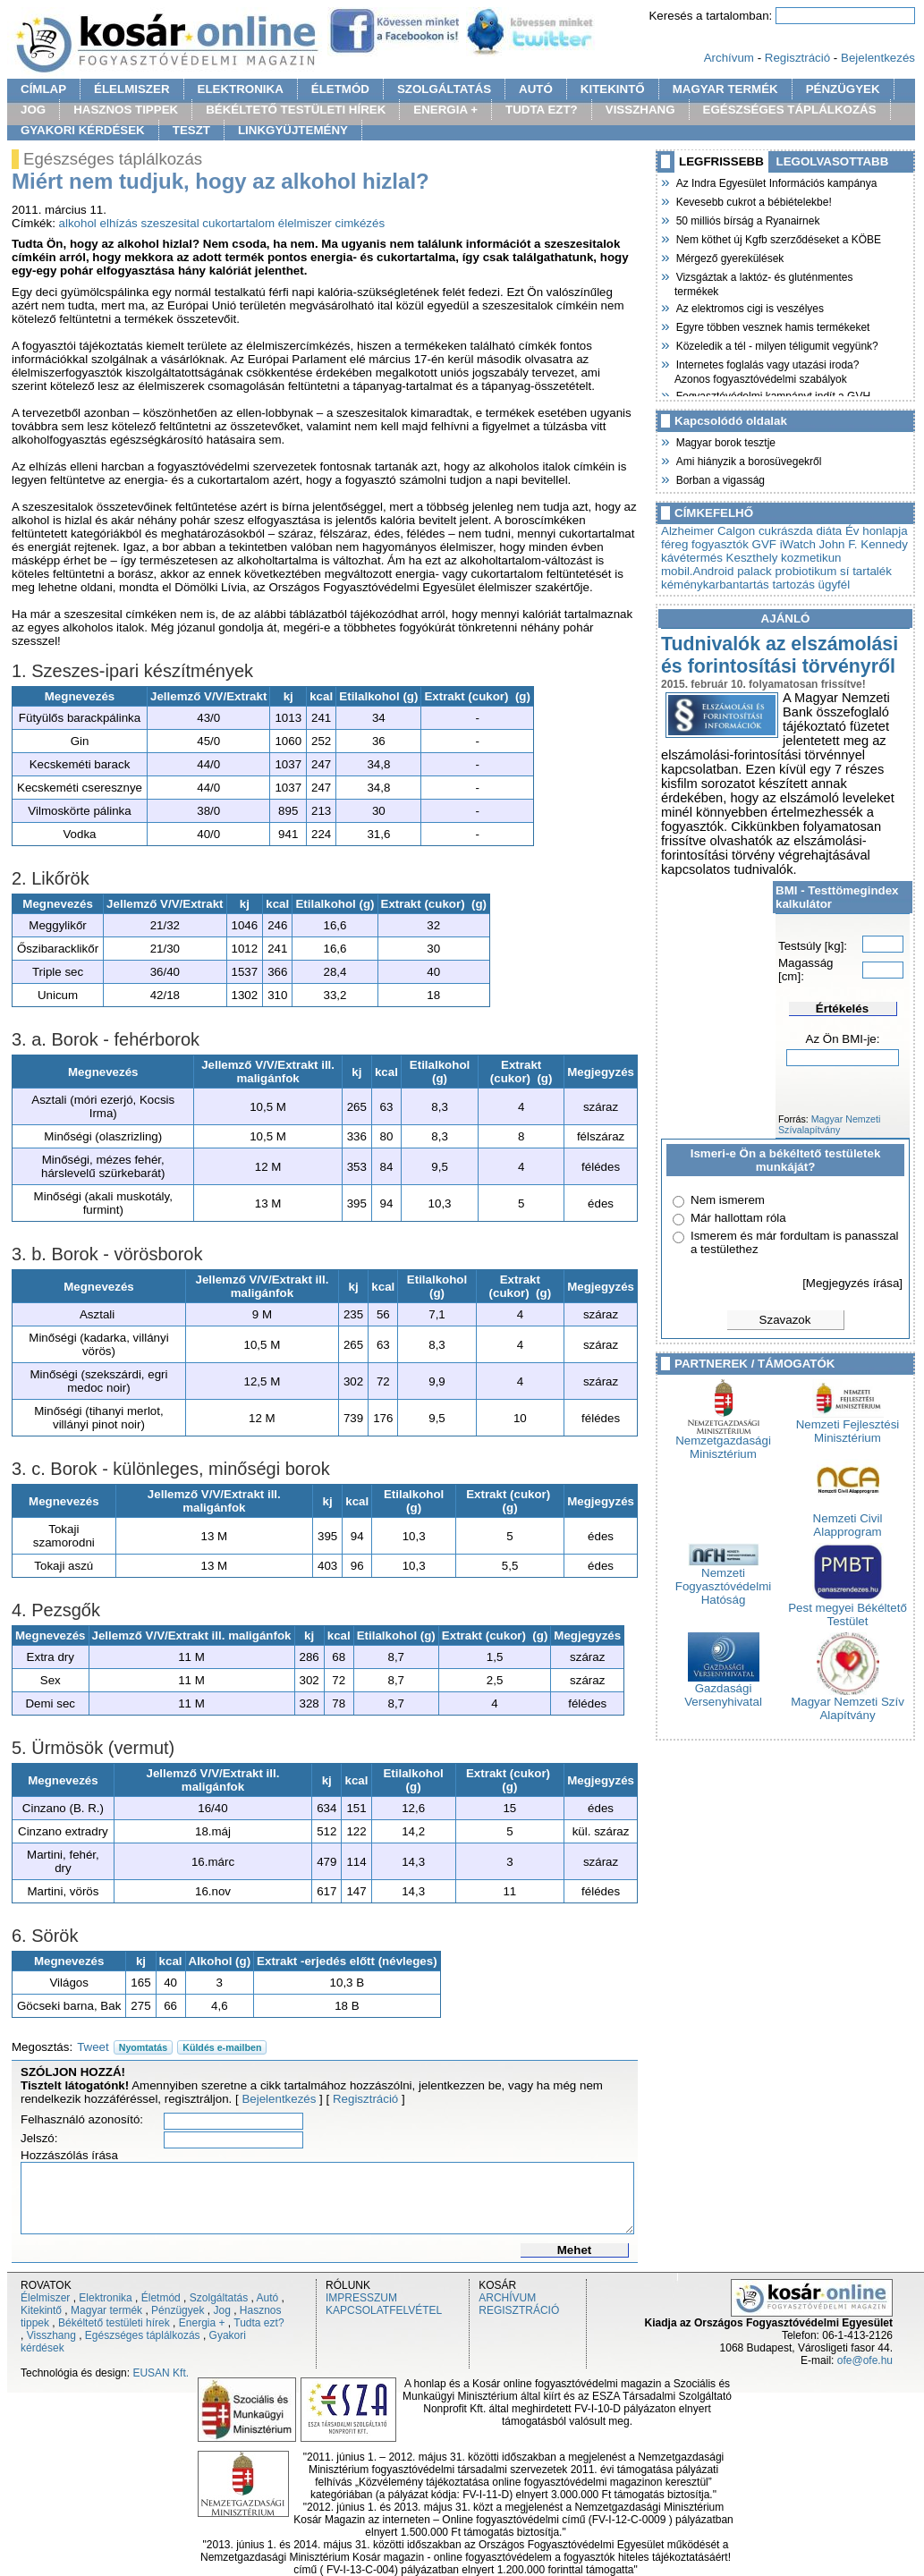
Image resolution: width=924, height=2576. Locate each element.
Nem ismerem (728, 1200)
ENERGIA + (445, 109)
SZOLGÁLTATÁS (444, 89)
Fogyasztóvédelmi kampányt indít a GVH (772, 394)
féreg (674, 544)
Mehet (574, 2250)
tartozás (793, 584)
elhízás (119, 223)
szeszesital (169, 223)
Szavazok (785, 1319)
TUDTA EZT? (541, 109)
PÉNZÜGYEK (843, 89)
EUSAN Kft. (160, 2373)
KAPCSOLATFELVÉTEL (384, 2310)
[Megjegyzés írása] (852, 1283)
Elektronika (105, 2298)
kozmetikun (811, 557)
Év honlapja (876, 531)
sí (844, 571)
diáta (829, 531)
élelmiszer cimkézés (331, 223)
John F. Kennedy (863, 544)
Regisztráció (797, 57)
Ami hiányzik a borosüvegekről (747, 460)
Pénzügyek (177, 2310)
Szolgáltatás (219, 2298)
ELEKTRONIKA (241, 89)
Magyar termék (106, 2310)
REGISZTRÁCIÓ (519, 2310)
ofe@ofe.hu (865, 2360)
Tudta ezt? (258, 2323)
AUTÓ (536, 89)
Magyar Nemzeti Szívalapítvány (829, 1124)
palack (754, 571)
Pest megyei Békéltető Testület (847, 1609)
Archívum (729, 57)
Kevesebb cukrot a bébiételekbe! (753, 200)
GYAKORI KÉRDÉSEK (83, 130)
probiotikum (805, 571)
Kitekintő (41, 2310)
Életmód (161, 2298)
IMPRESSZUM (361, 2298)
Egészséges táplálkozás (142, 2335)
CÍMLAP (43, 89)
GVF (764, 544)
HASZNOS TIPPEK (125, 109)
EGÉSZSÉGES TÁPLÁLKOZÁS (790, 109)
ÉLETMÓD (340, 89)
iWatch (798, 544)
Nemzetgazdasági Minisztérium (723, 1442)
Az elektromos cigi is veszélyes (749, 307)
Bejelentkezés (878, 57)
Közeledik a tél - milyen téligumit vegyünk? (776, 344)
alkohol (78, 223)
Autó (268, 2298)
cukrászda (786, 531)
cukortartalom (238, 223)
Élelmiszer (45, 2298)
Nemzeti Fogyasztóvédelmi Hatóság (723, 1580)
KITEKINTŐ (613, 89)
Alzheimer (687, 531)
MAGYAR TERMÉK (725, 89)
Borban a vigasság (719, 478)
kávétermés (692, 557)
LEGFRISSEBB (721, 161)
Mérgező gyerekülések (729, 257)
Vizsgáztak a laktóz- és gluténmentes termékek (763, 282)
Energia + (202, 2323)
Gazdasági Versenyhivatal (723, 1689)
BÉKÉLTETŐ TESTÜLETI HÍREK (296, 109)
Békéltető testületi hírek (114, 2323)
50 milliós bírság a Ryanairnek (746, 219)
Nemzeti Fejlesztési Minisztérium (848, 1426)
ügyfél (834, 584)
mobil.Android (697, 571)
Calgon (736, 531)
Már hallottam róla (738, 1217)
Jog (221, 2310)
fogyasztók (720, 544)
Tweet (93, 2047)
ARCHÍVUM (507, 2298)
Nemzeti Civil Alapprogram (848, 1519)
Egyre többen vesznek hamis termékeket (771, 326)
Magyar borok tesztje (725, 441)
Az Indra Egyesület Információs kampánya (775, 182)
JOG (33, 109)
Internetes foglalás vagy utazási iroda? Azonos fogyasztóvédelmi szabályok (766, 370)
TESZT (191, 130)
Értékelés (842, 1008)
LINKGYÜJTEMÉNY (293, 130)
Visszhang (51, 2335)
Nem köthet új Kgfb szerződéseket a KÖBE (777, 238)
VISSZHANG (640, 109)
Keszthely (752, 557)
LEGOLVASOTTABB (832, 161)
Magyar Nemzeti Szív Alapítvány (847, 1703)
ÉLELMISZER (131, 89)
